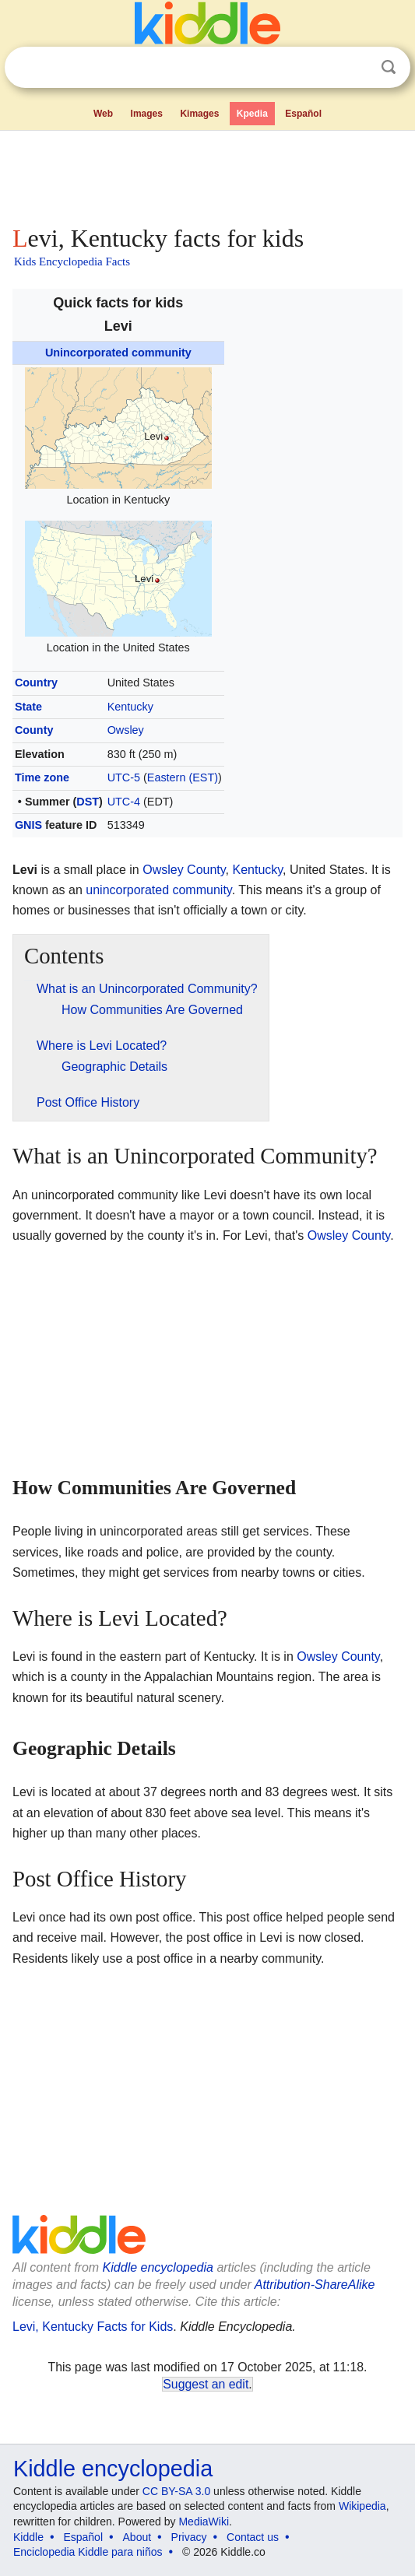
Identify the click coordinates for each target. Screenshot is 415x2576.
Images (147, 113)
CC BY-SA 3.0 (176, 2491)
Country (36, 682)
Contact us (253, 2537)
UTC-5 (123, 777)
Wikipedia (362, 2506)
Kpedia (252, 113)
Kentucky (130, 706)
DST (87, 801)
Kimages (199, 113)
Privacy (189, 2537)
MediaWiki (203, 2521)
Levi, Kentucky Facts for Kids (92, 2326)
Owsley (125, 730)
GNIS (28, 825)
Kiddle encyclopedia (158, 2267)
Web (103, 113)
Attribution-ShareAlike (315, 2284)
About (137, 2537)
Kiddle (28, 2537)
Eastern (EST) (182, 777)
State (28, 706)
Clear (356, 67)
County (34, 730)
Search (388, 67)
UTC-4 (123, 801)
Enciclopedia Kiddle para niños (87, 2552)
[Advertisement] (207, 174)
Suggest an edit (205, 2384)
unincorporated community (158, 890)
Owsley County (183, 869)
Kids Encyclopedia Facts (72, 261)
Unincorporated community (118, 352)
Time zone (42, 777)
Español (303, 113)
